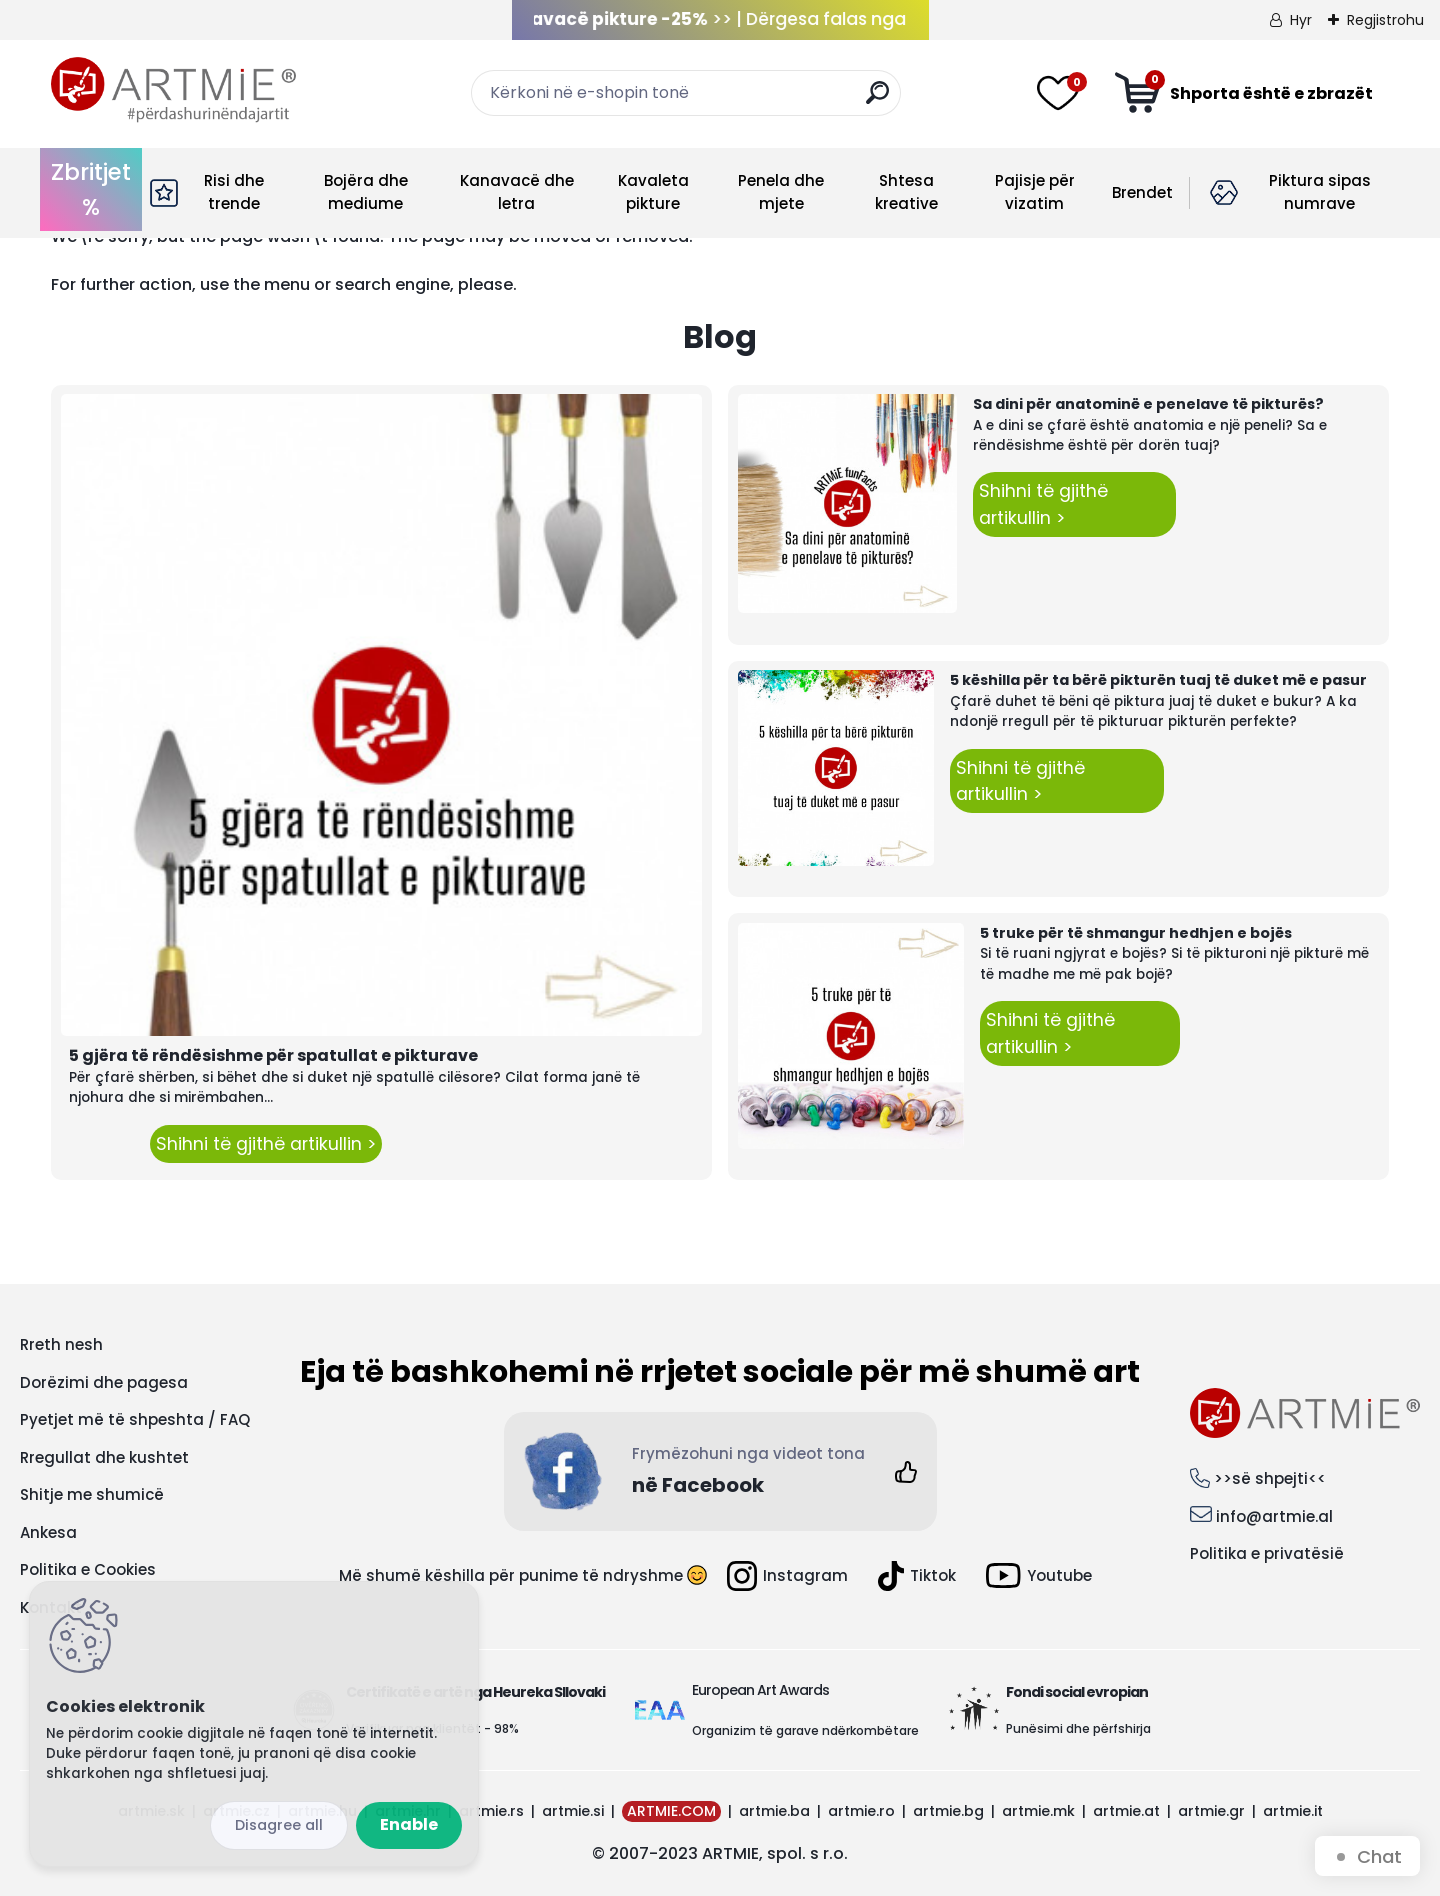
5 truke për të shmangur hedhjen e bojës (1136, 933)
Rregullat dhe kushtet (104, 1457)
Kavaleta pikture (653, 192)
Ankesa (48, 1532)
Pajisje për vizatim (1035, 192)
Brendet (1142, 192)
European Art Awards (760, 1690)
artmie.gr (1211, 1811)
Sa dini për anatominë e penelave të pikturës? (1148, 404)
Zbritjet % (91, 189)
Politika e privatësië (1267, 1553)
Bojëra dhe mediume (366, 192)
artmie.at (1126, 1811)
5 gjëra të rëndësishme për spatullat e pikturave (273, 1055)
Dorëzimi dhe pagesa (104, 1382)
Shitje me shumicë (92, 1494)
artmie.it (1293, 1811)
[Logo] (173, 90)
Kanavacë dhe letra (517, 192)
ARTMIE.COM (671, 1811)
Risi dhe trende (234, 192)
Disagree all (279, 1825)
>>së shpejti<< (1270, 1478)
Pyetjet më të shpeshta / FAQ (135, 1419)
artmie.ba (774, 1811)
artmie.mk (1038, 1811)
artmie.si (573, 1811)
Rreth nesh (61, 1344)
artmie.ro (861, 1811)
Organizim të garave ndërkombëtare (805, 1730)
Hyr (1301, 20)
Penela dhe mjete (781, 192)
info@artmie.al (1274, 1516)
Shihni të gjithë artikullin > (266, 1144)
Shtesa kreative (906, 192)
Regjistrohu (1385, 20)
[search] (877, 100)
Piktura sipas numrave (1320, 192)
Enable (409, 1824)
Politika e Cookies (88, 1569)
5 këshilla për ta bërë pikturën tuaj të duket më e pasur (1158, 680)
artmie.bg (948, 1811)
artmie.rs (491, 1811)
